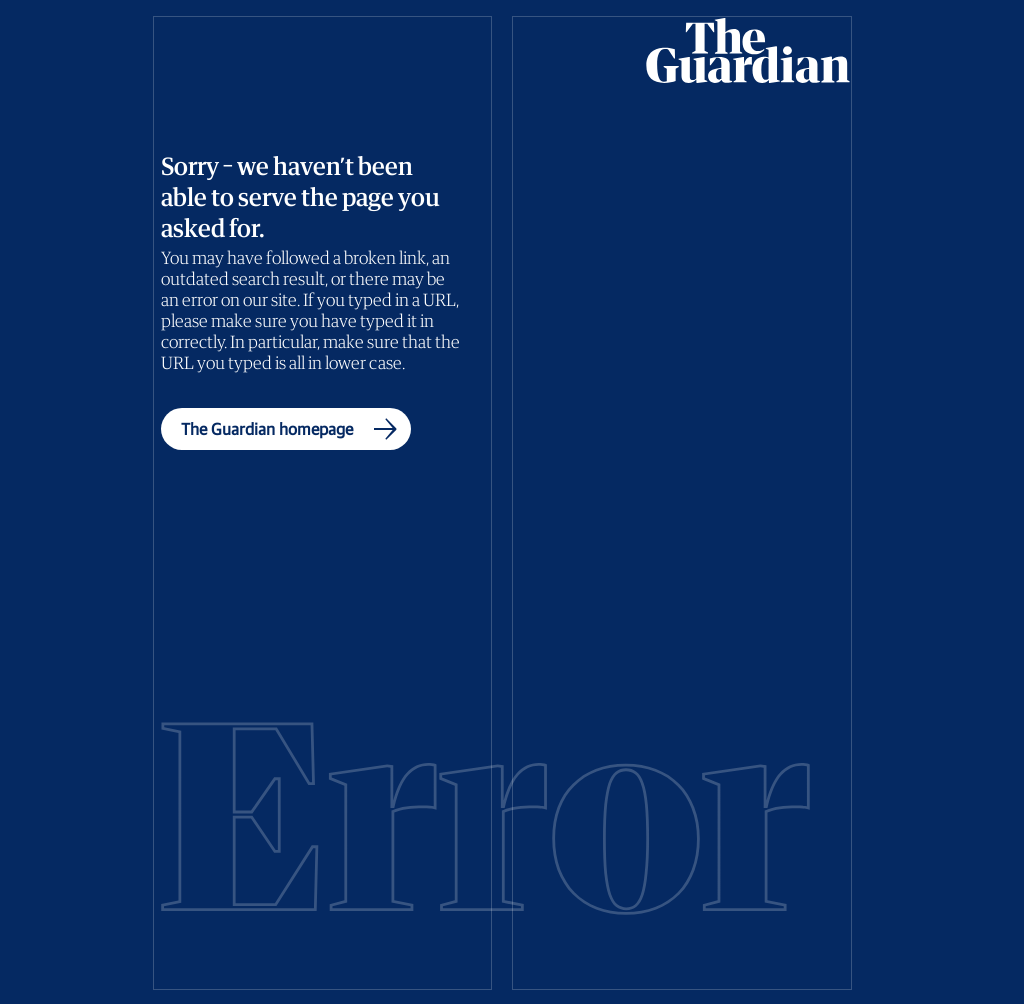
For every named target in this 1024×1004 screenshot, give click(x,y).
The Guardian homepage (293, 429)
